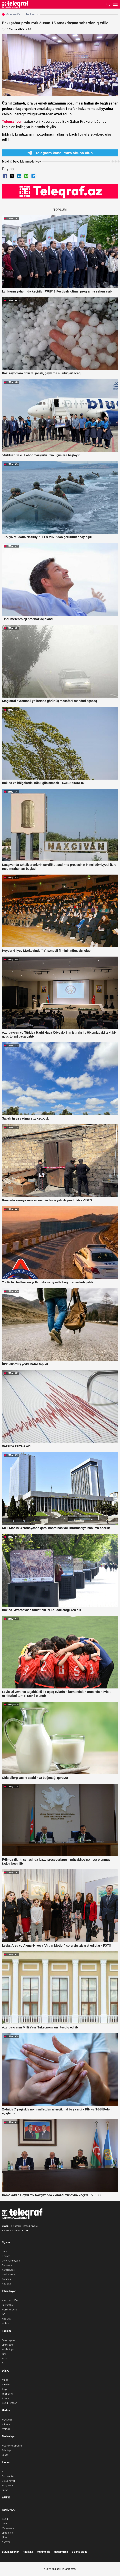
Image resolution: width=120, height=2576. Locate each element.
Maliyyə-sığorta (10, 2309)
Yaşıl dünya (8, 2349)
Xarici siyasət (8, 2270)
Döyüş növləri (9, 2481)
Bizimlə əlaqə (79, 2551)
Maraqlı (6, 2429)
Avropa (5, 2398)
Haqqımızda (61, 2551)
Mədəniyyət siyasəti (12, 2445)
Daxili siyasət (8, 2274)
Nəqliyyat (6, 2319)
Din (3, 2363)
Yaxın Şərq (7, 2393)
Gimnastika (8, 2476)
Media (5, 2358)
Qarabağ (6, 2279)
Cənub (5, 2519)
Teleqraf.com (12, 121)
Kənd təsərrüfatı (10, 2300)
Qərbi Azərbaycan (11, 2260)
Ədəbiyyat (7, 2450)
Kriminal (6, 2424)
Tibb (4, 2354)
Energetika (7, 2305)
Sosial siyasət (9, 2340)
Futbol (5, 2490)
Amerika (6, 2384)
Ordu (4, 2251)
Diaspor (6, 2256)
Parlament (7, 2265)
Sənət (5, 2455)
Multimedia (43, 2551)
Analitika (6, 2283)
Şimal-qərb (7, 2532)
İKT (3, 2314)
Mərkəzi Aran (8, 2528)
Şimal (5, 2537)
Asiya (5, 2389)
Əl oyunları (7, 2485)
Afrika (5, 2380)
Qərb (4, 2523)
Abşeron (6, 2542)
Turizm (5, 2323)
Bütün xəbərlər (10, 2551)
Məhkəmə (7, 2419)
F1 (3, 2471)
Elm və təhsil (8, 2344)
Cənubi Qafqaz (9, 2403)
